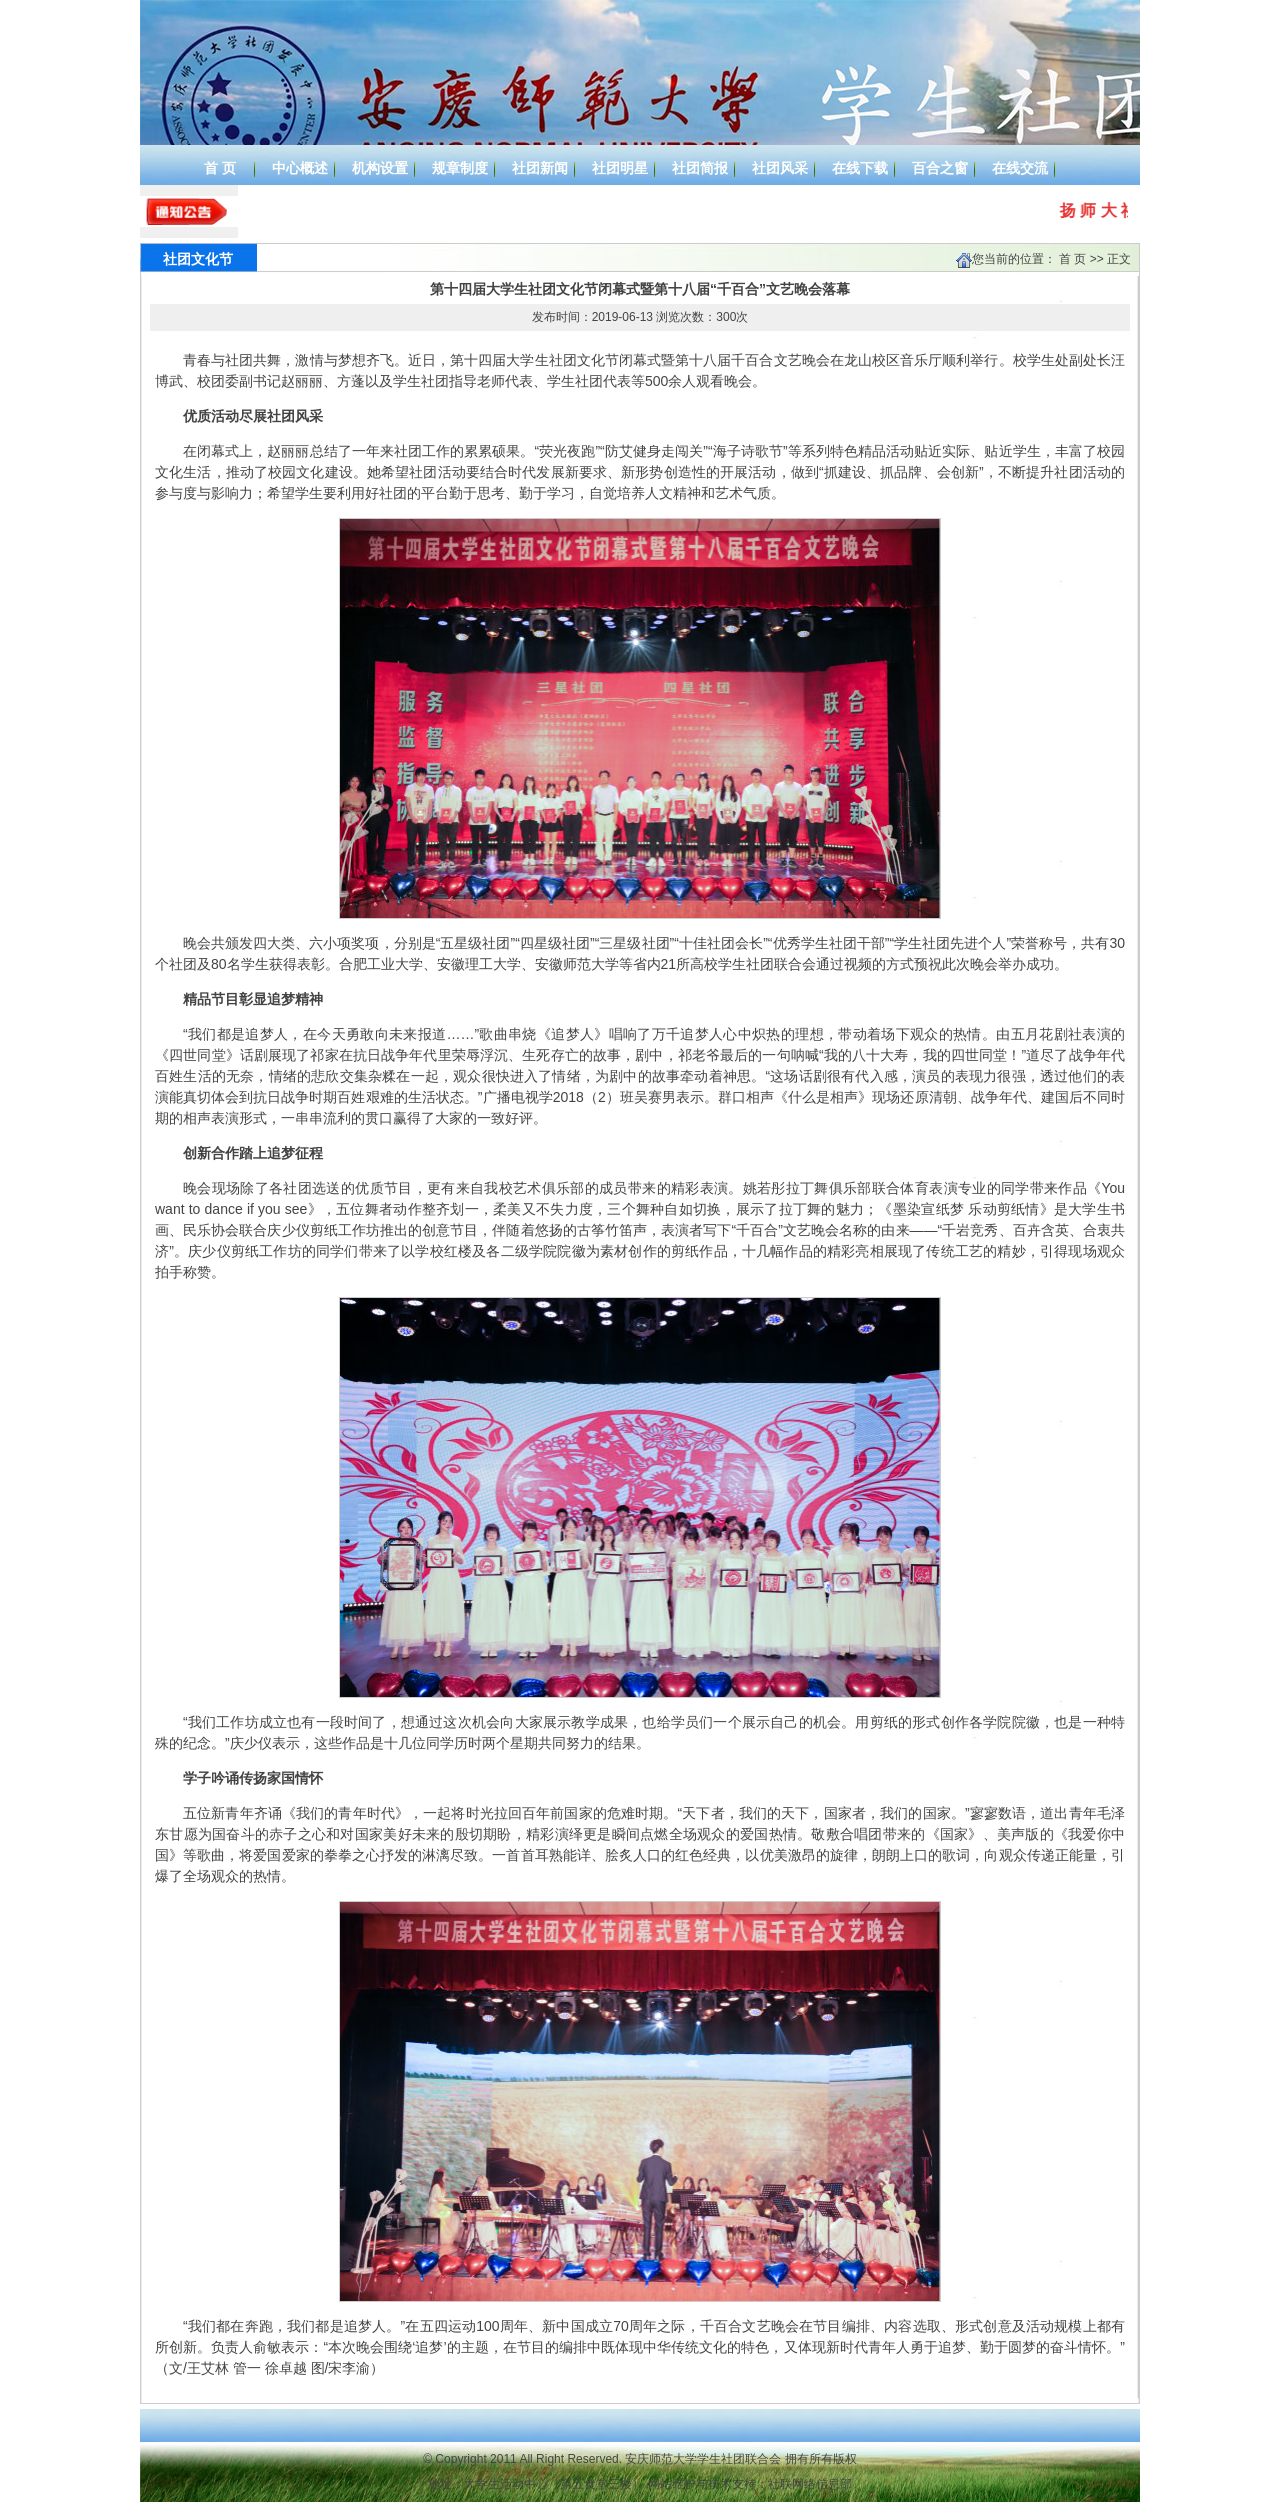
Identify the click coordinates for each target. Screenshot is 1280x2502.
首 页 (1072, 259)
